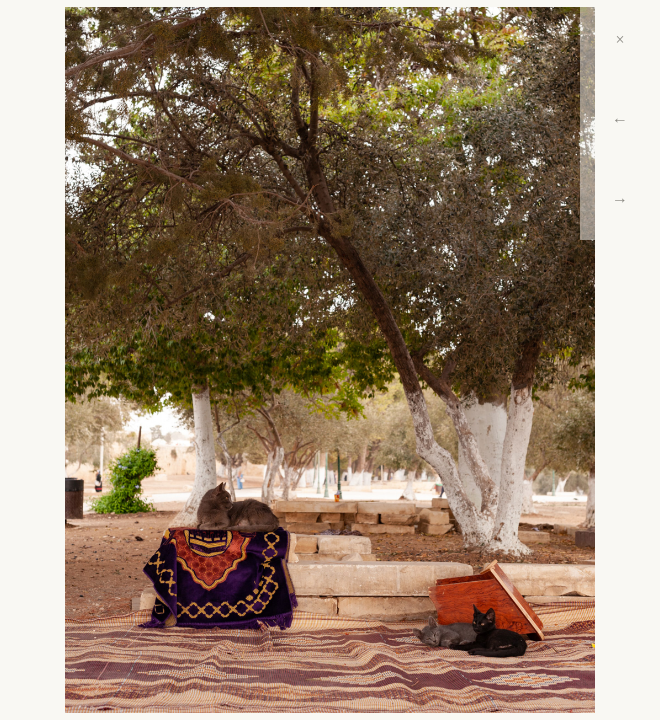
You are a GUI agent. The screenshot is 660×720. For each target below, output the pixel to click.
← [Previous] (620, 119)
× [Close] (619, 39)
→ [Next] (620, 199)
